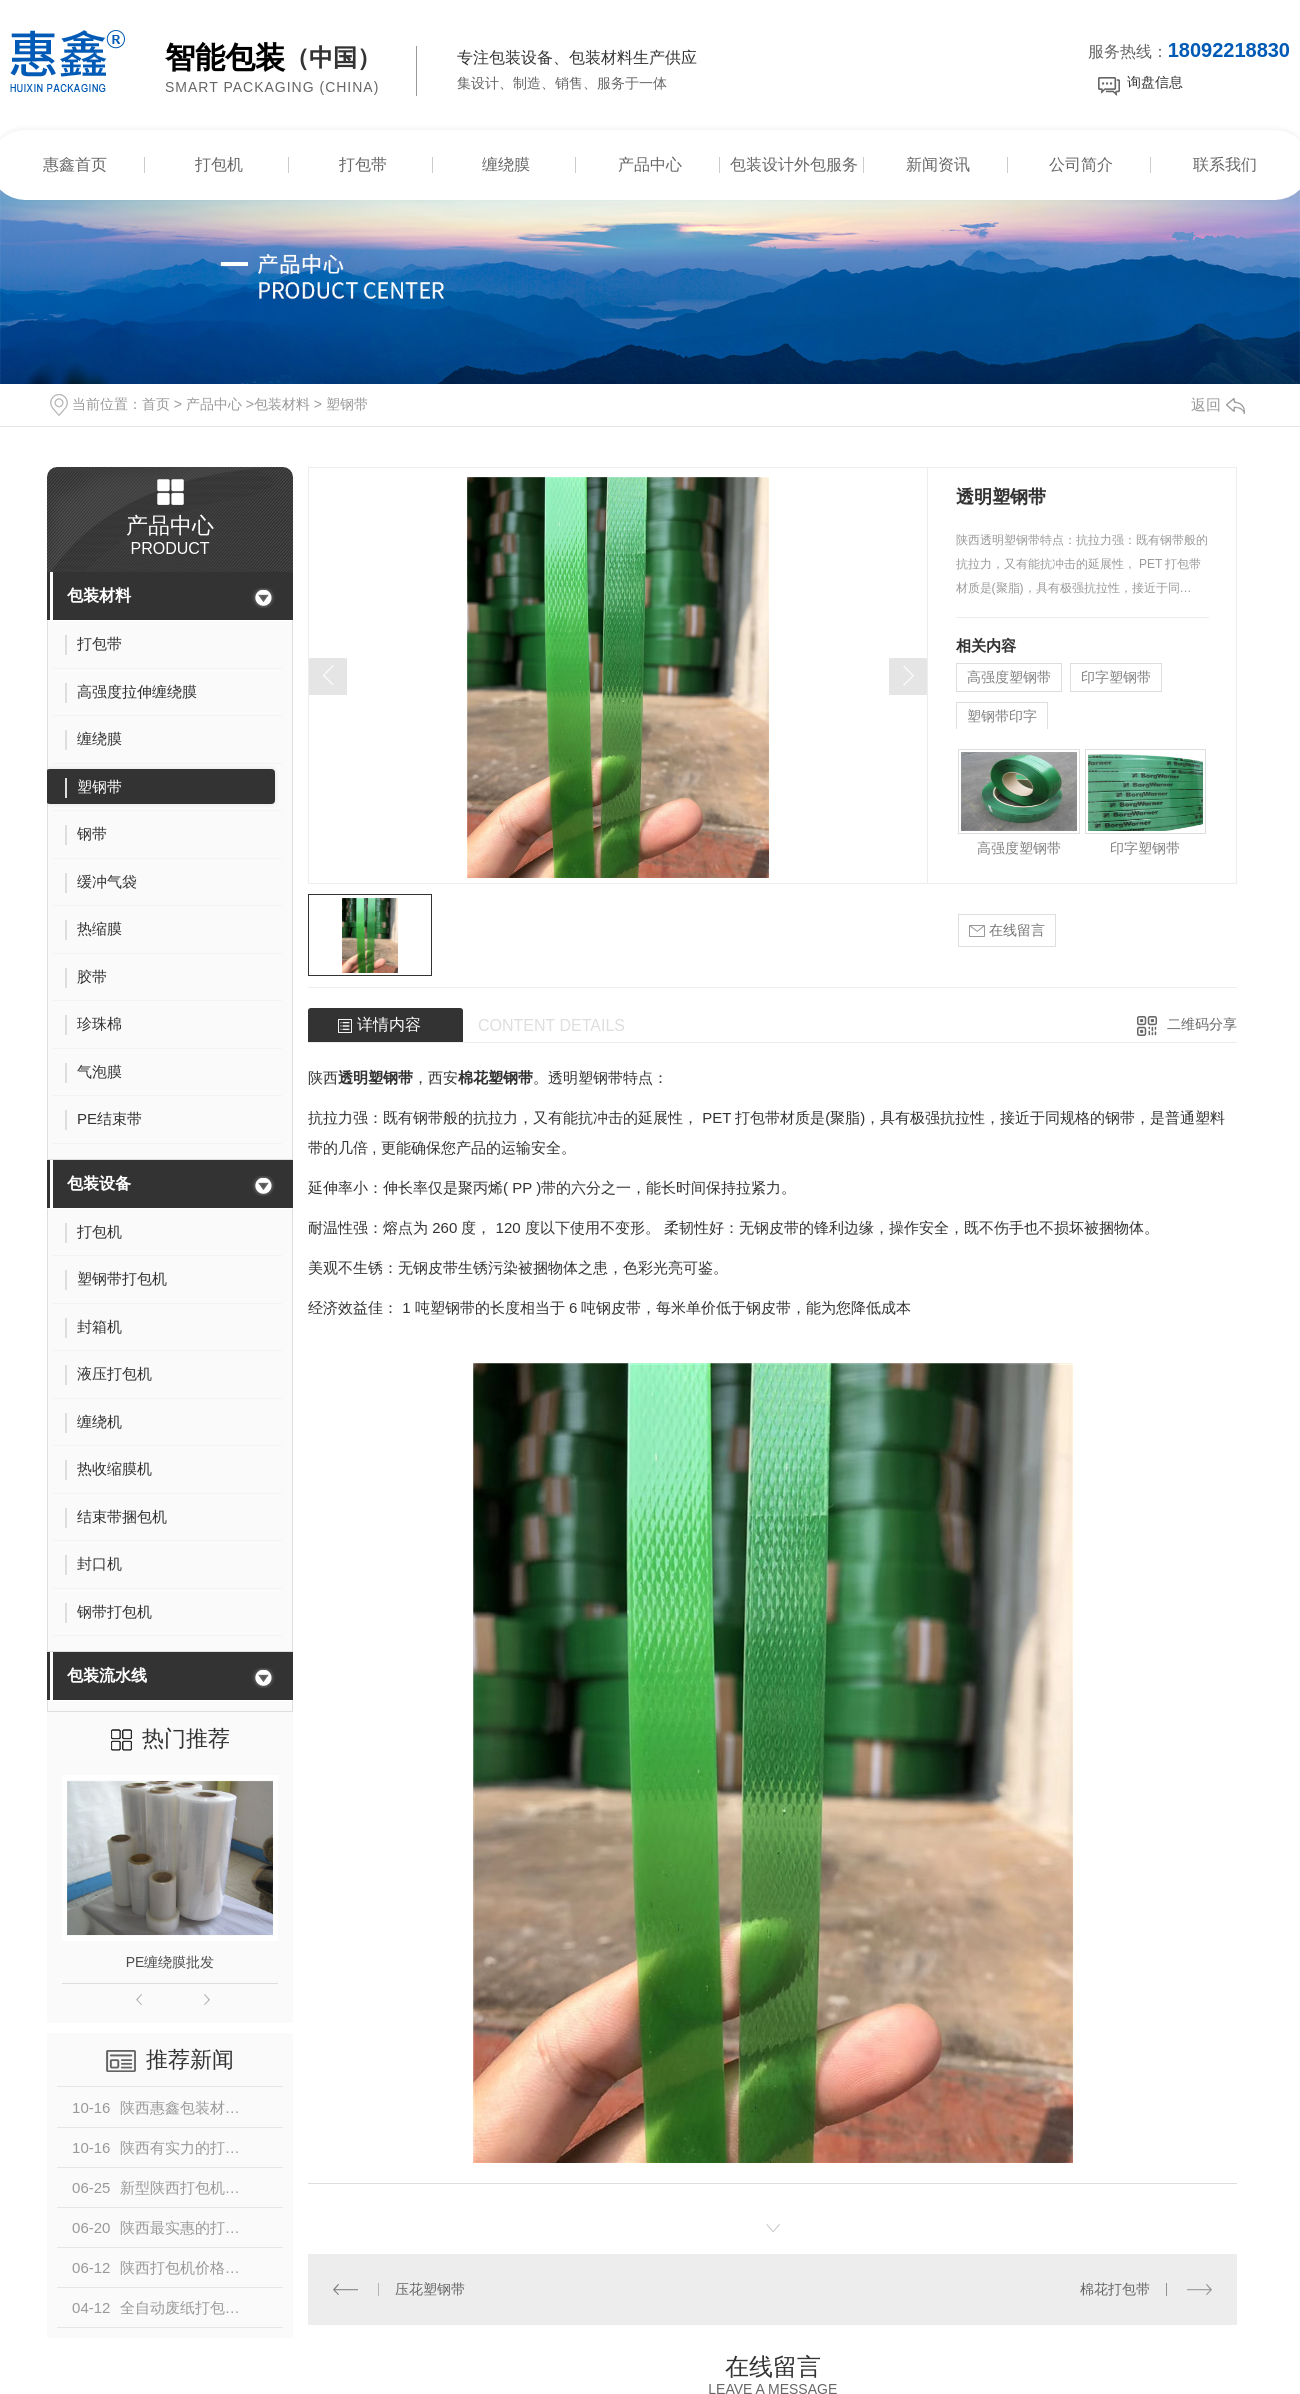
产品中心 (650, 164)
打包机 (219, 164)
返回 (1218, 404)
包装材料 (282, 404)
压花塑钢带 (430, 2289)
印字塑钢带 (1116, 677)
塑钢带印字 (1002, 716)
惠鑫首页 (75, 164)
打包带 (363, 164)
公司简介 (1081, 164)
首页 (156, 404)
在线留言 (1007, 930)
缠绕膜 (506, 164)
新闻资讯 (938, 164)
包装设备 (99, 1183)
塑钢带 (347, 404)
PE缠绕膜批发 (170, 1962)
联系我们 (1225, 164)
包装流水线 (107, 1675)
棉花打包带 (1115, 2289)
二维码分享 (1202, 1024)
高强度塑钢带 (1009, 677)
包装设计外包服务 (794, 164)
